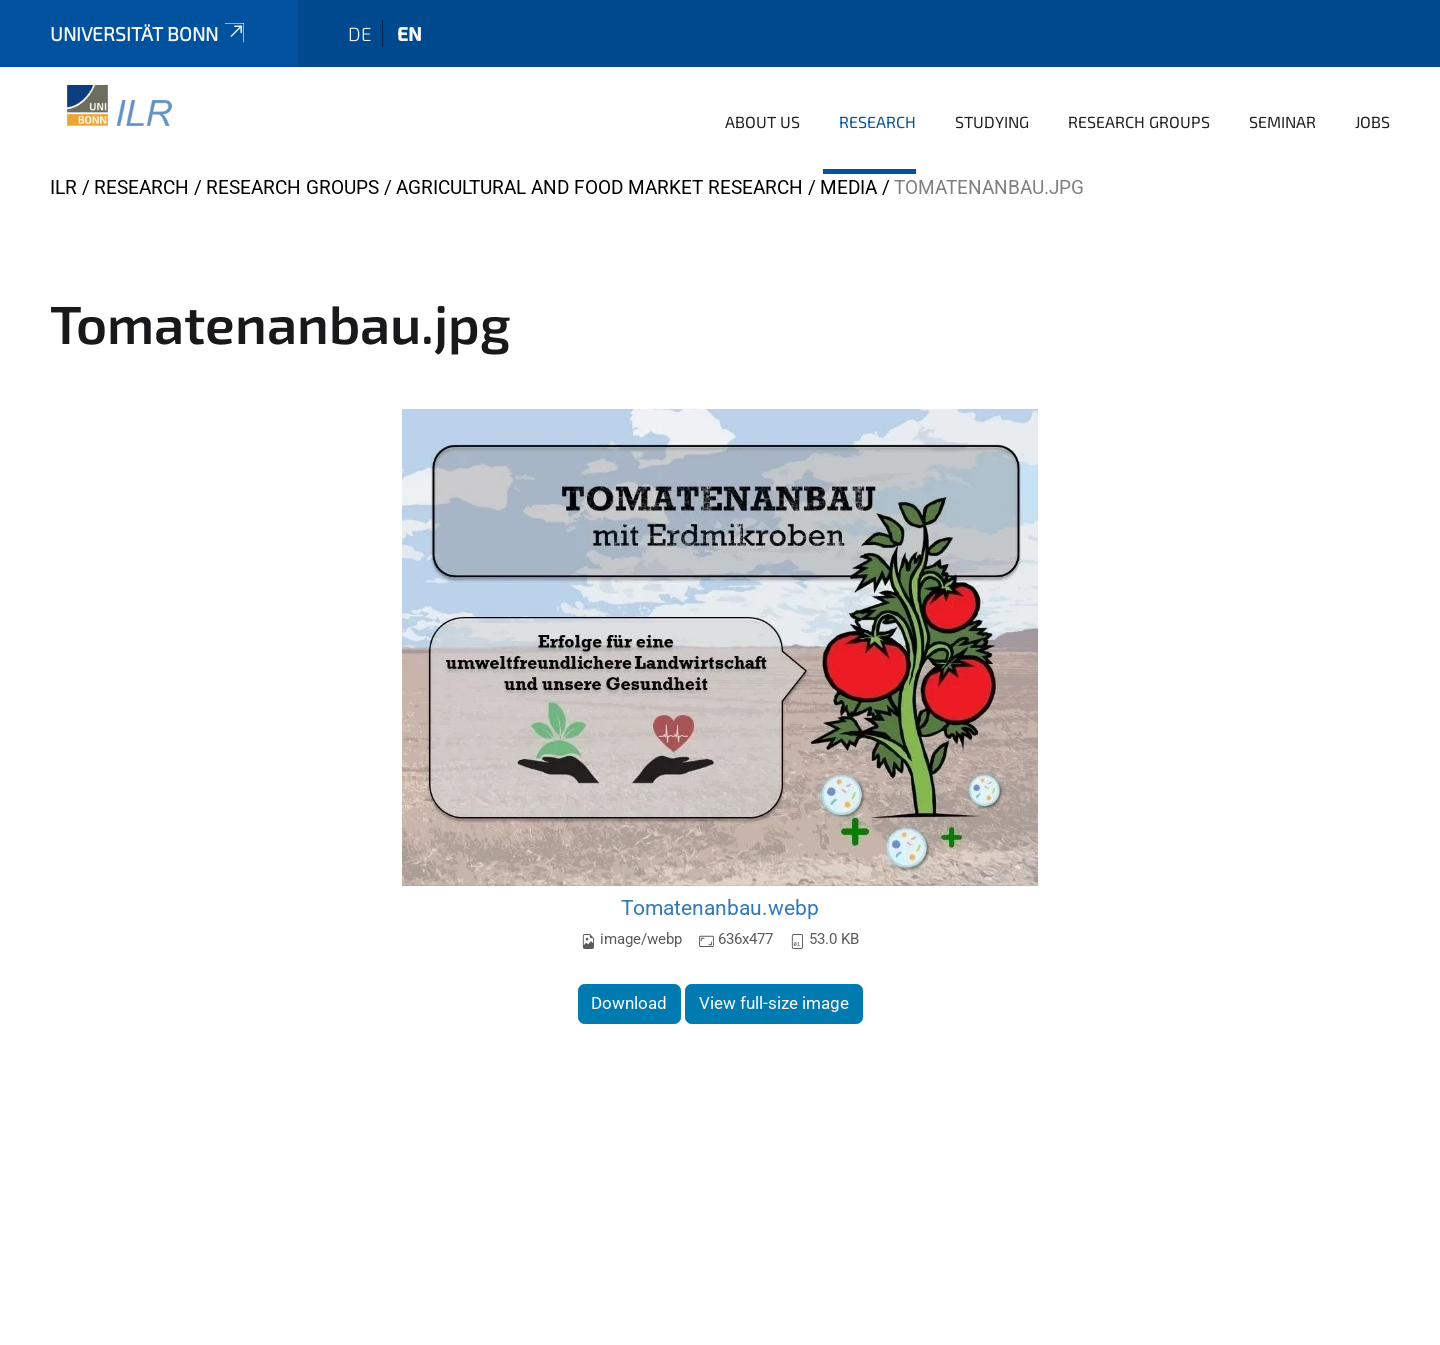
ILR (63, 187)
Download (629, 1003)
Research (877, 121)
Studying (992, 121)
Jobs (1372, 121)
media (848, 187)
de (360, 33)
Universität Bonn (149, 33)
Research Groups (1139, 121)
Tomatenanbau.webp (720, 907)
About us (762, 121)
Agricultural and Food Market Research (599, 187)
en (409, 33)
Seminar (1282, 121)
